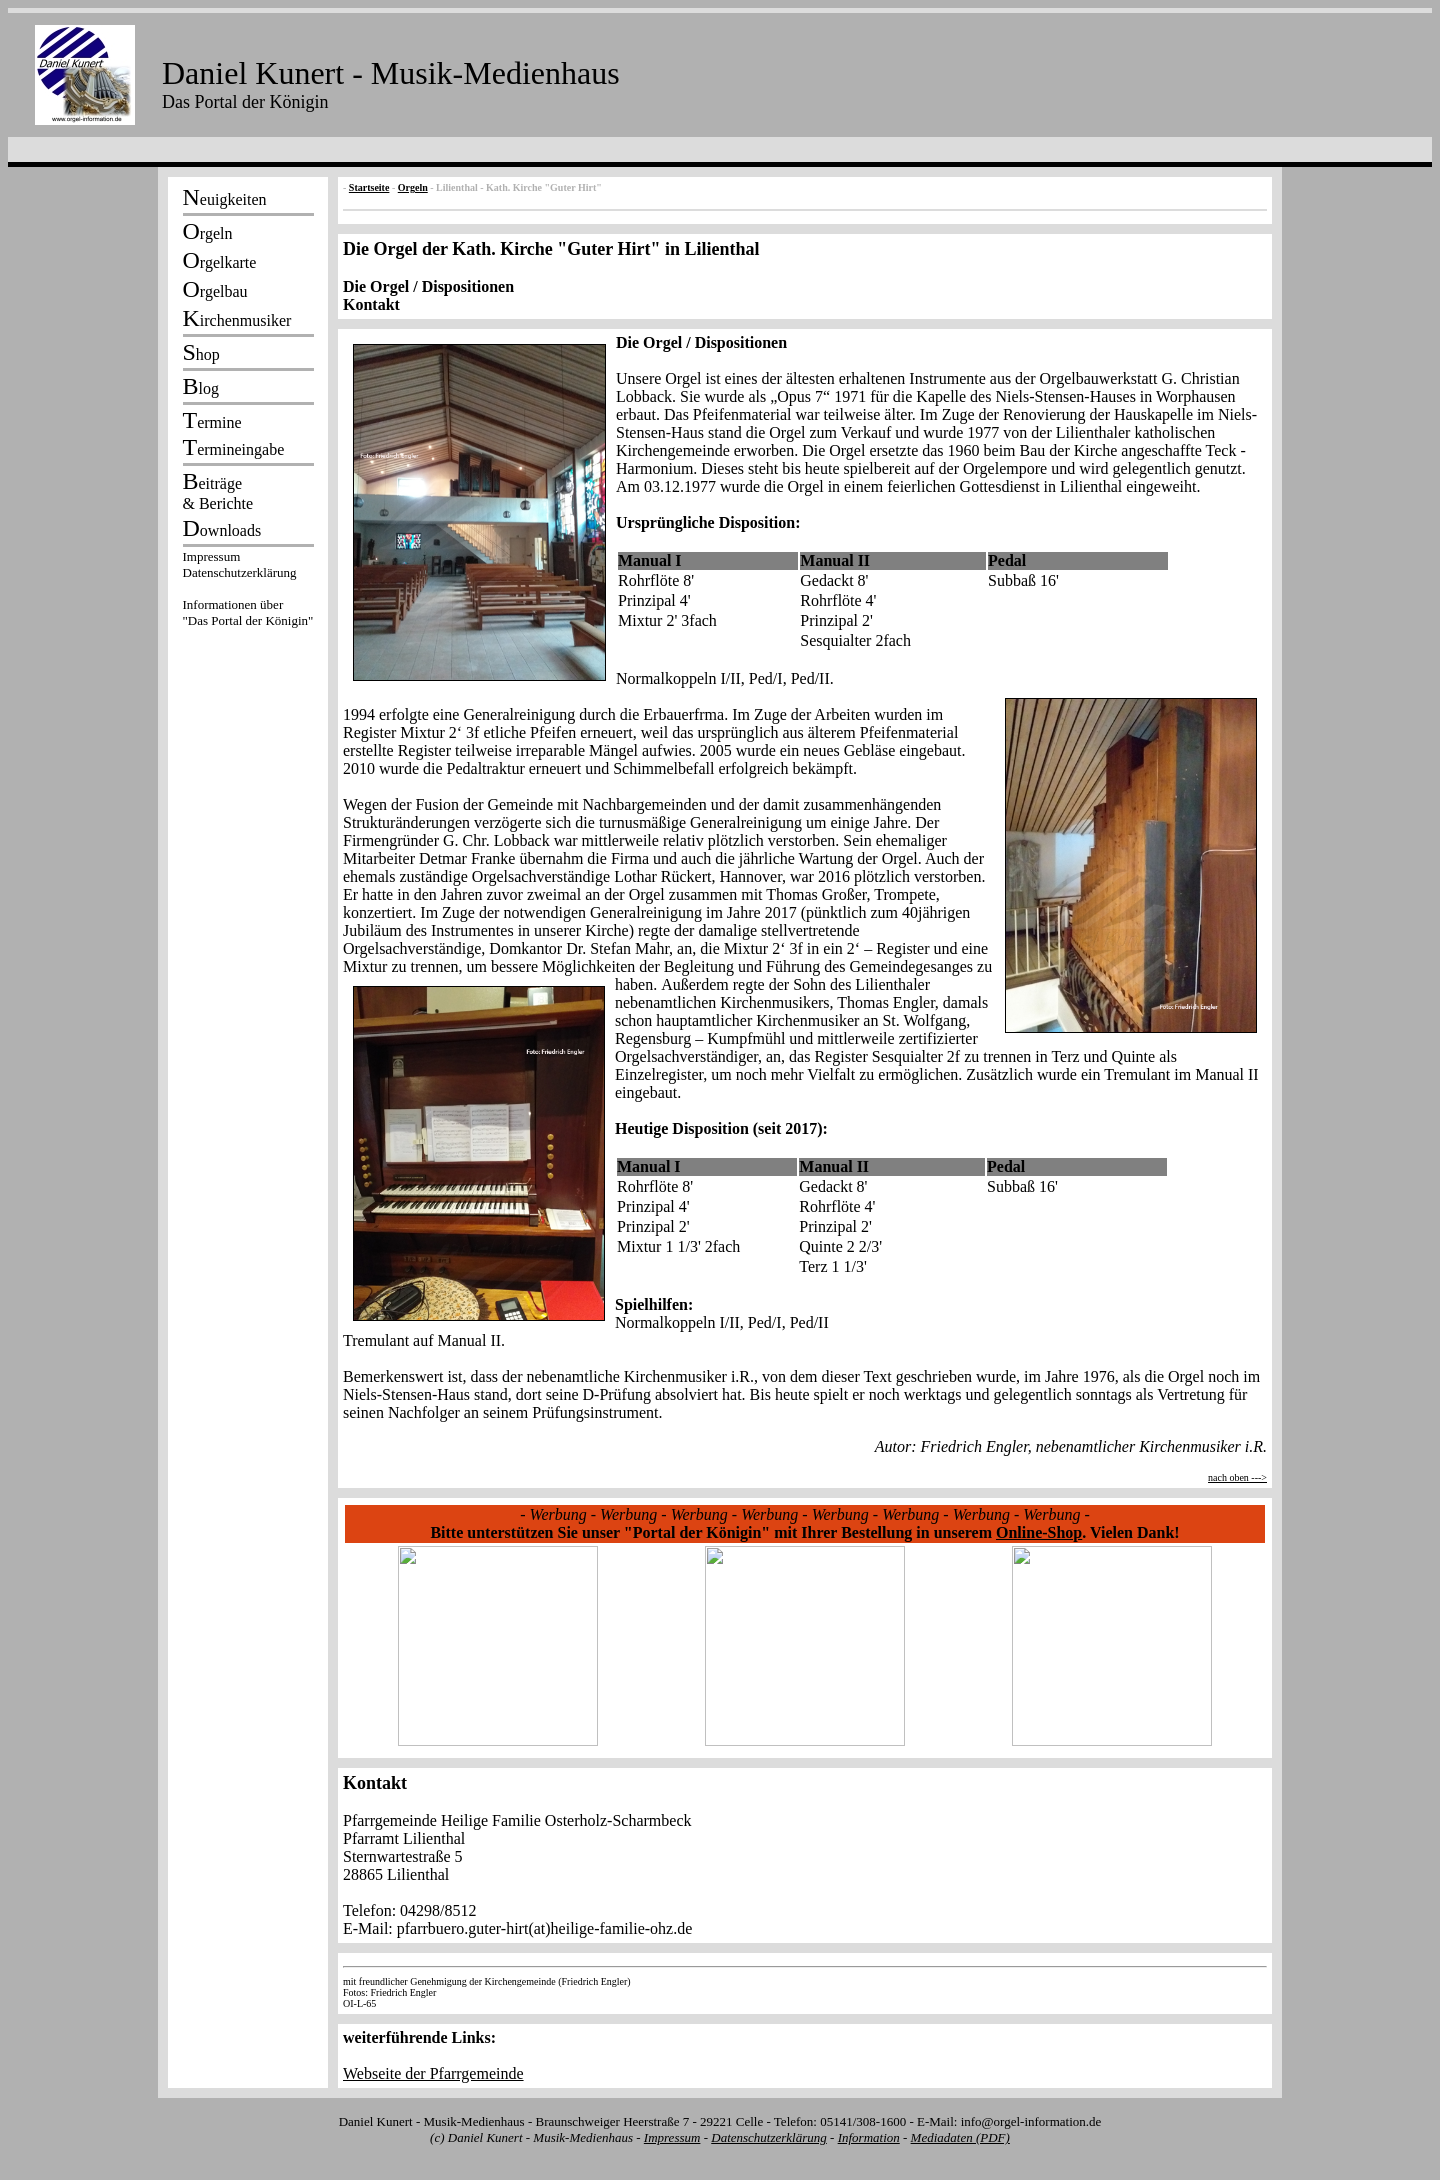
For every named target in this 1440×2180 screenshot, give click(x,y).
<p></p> (248, 592)
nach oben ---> (1237, 1477)
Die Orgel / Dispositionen (428, 286)
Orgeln (413, 187)
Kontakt (371, 304)
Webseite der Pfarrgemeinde (433, 2073)
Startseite (369, 187)
